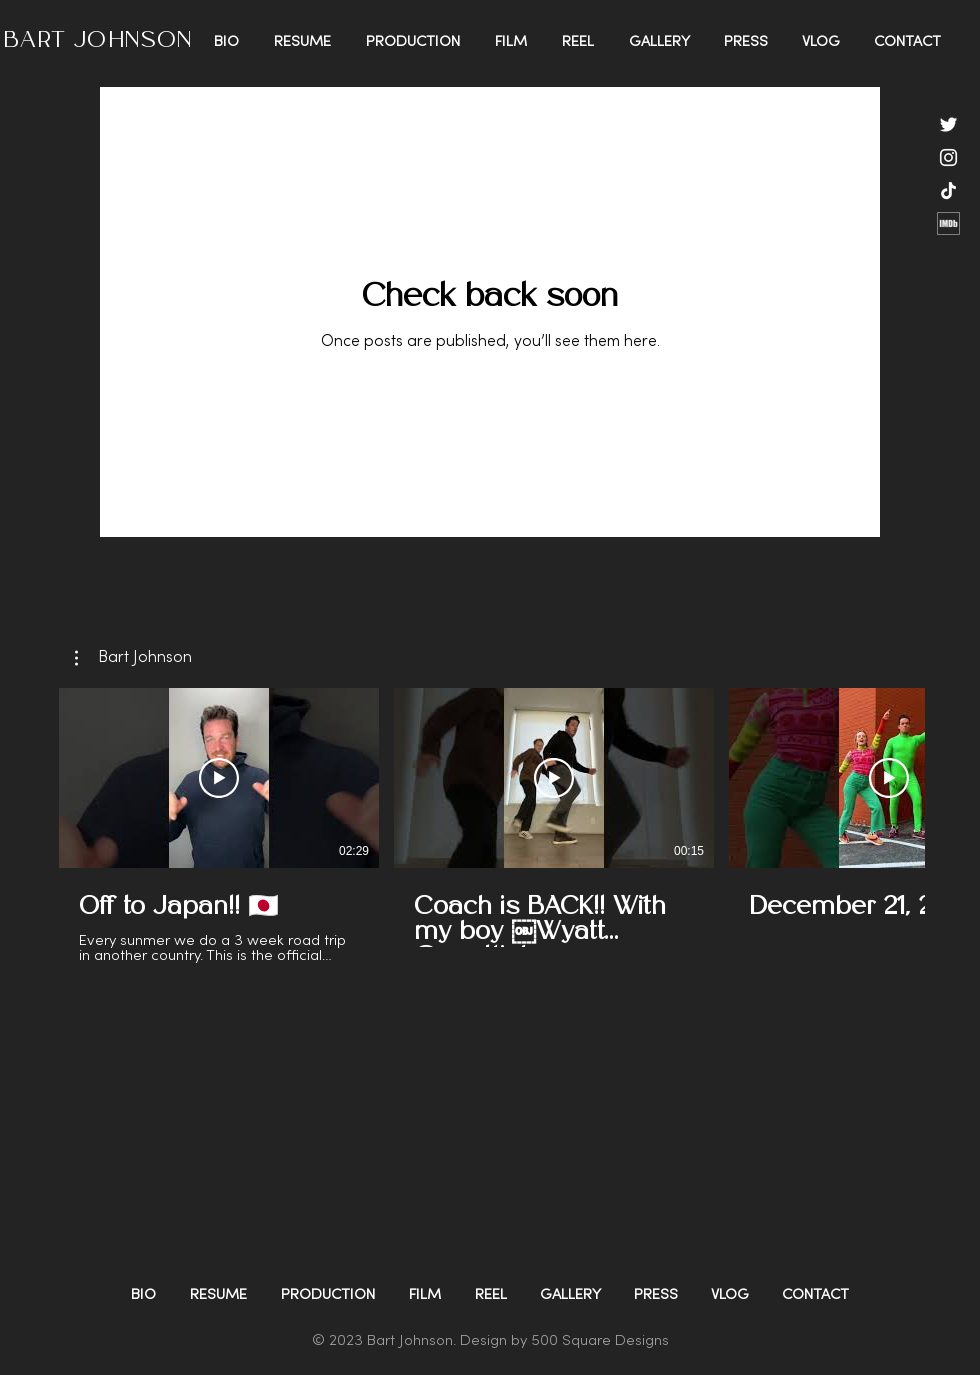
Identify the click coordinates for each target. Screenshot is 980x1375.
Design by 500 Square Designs (564, 1341)
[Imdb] (948, 223)
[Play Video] (219, 778)
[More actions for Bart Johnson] (133, 658)
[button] (133, 658)
